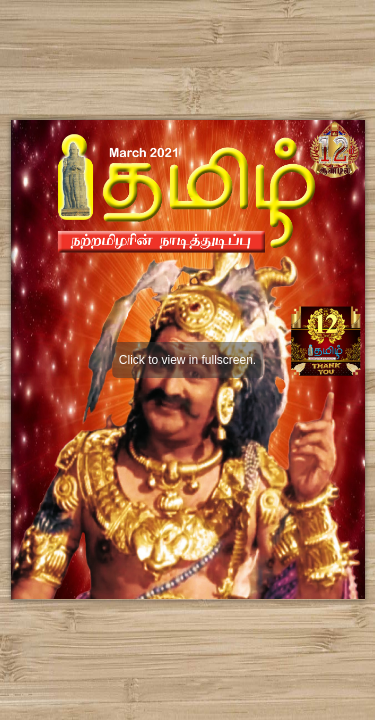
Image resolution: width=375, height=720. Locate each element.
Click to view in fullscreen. (187, 360)
